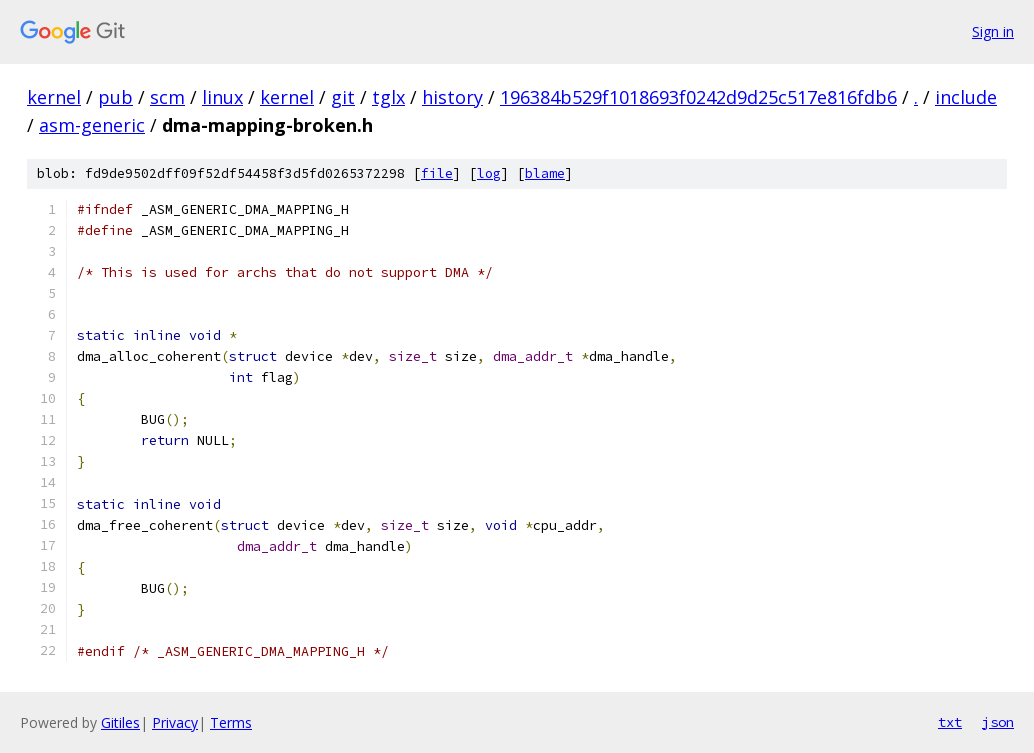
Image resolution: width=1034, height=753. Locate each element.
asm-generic (92, 125)
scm (167, 97)
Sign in (993, 31)
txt (950, 722)
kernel (54, 97)
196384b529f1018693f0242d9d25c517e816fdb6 (698, 97)
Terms (231, 722)
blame (545, 173)
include (966, 97)
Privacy (175, 722)
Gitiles (120, 722)
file (437, 173)
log (489, 173)
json (998, 722)
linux (222, 97)
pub (115, 97)
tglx (388, 97)
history (452, 97)
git (343, 97)
